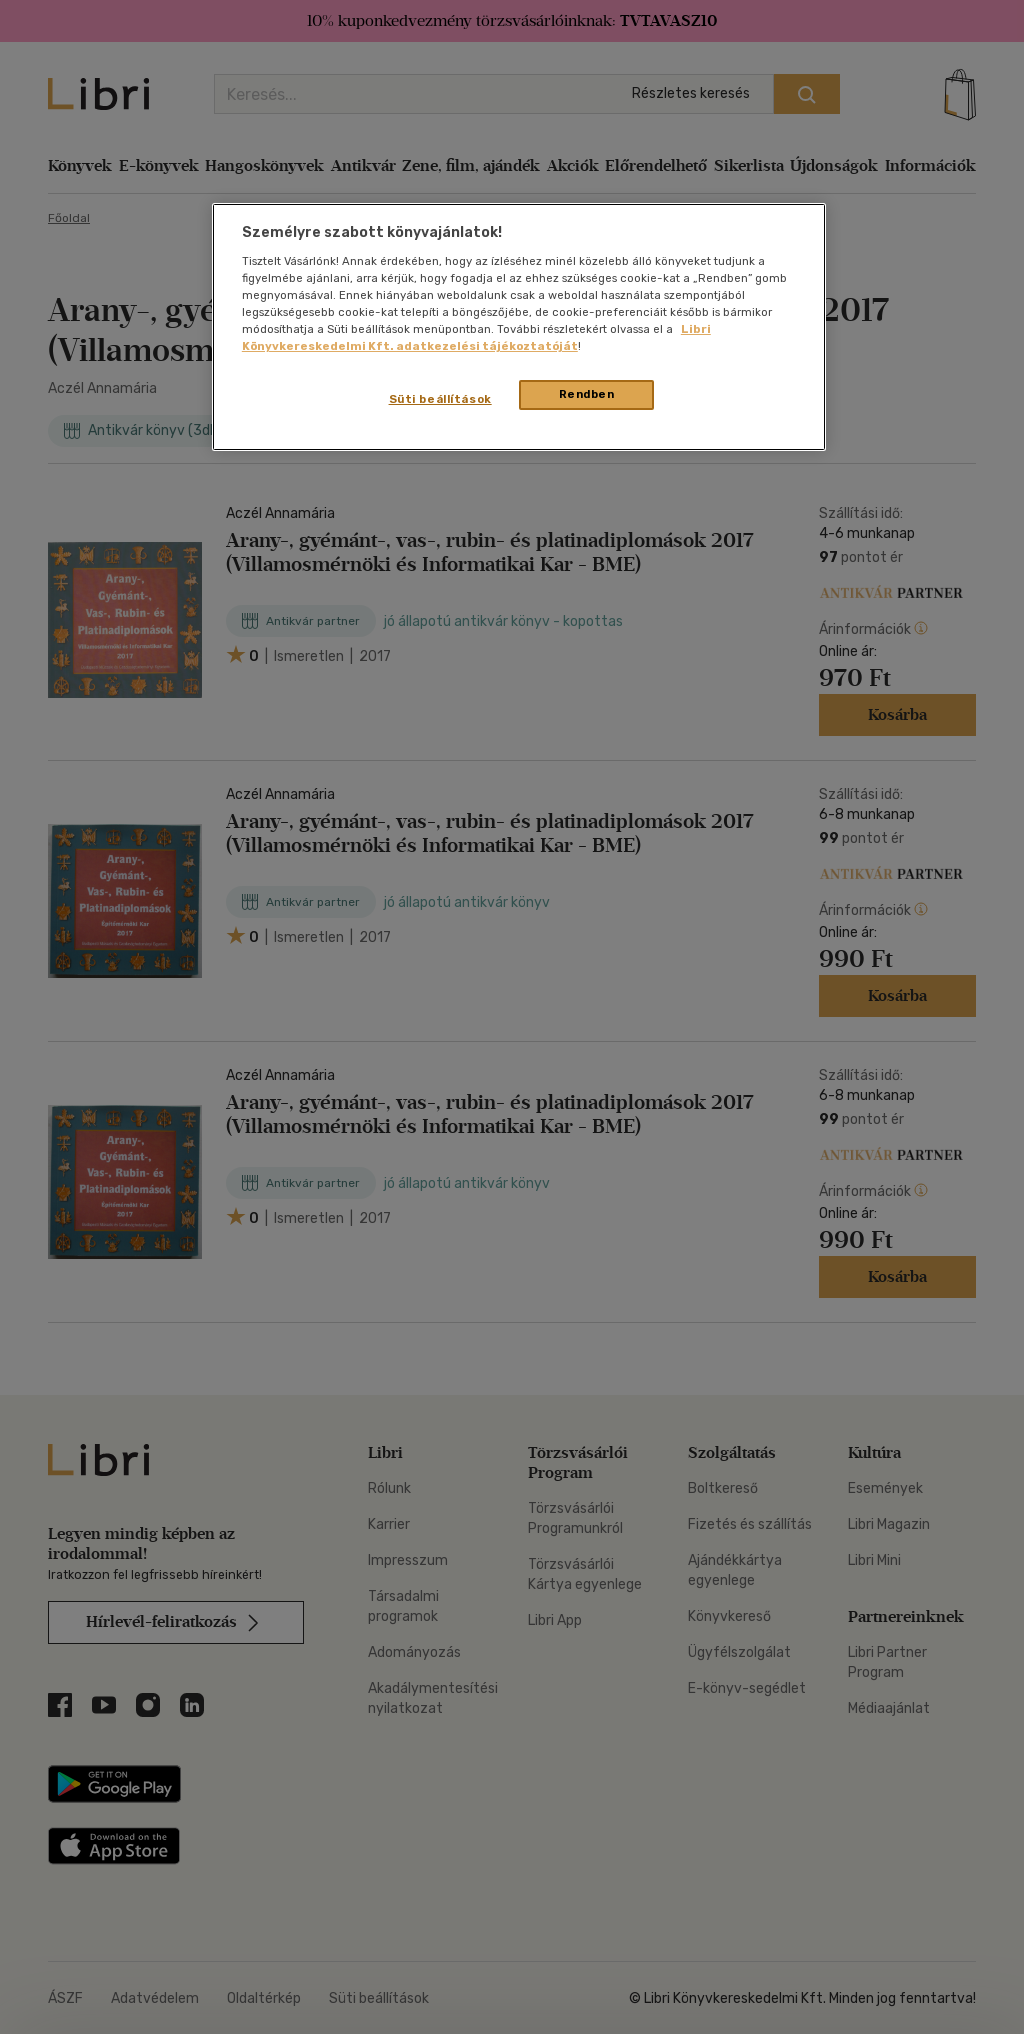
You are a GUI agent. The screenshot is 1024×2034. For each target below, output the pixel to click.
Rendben (587, 394)
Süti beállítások (440, 399)
